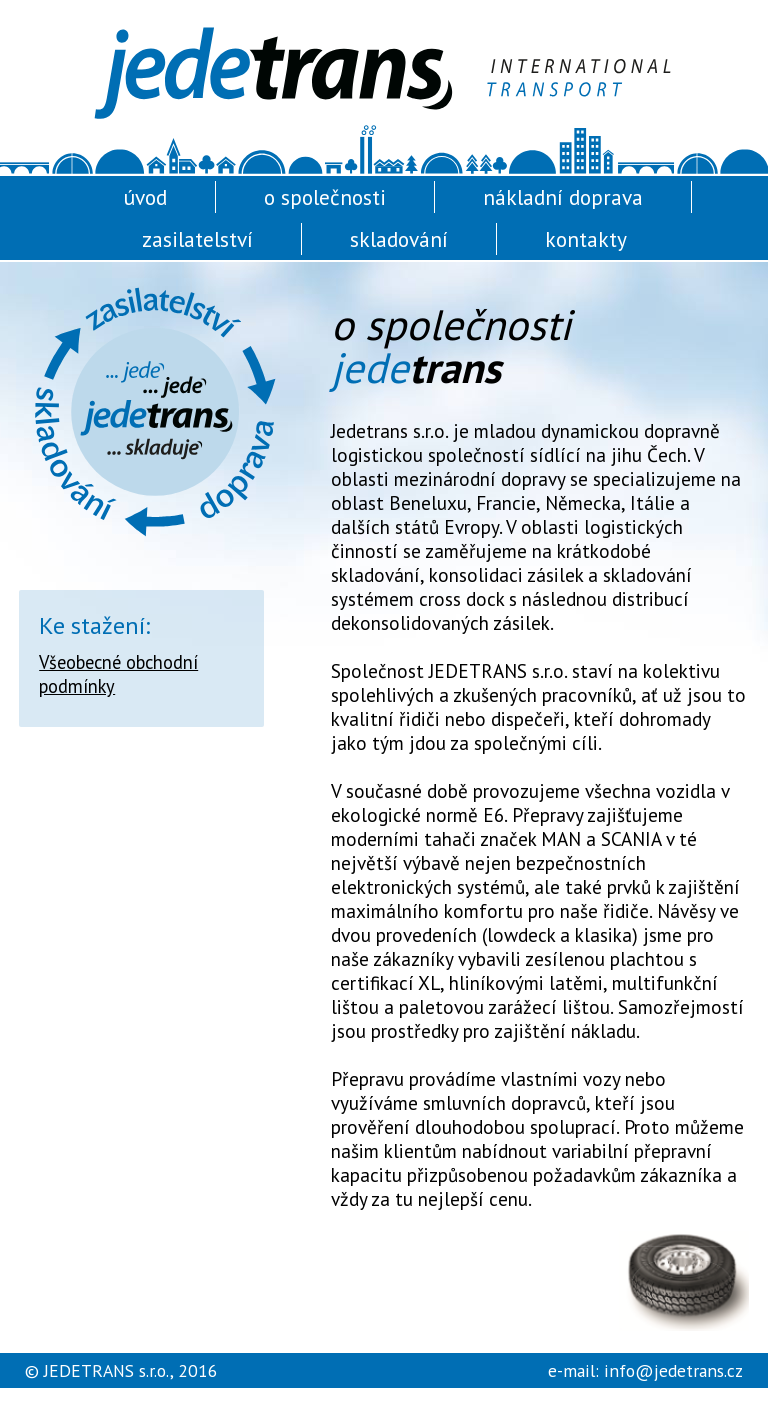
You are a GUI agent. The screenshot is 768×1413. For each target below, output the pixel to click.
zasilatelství (197, 239)
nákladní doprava (563, 197)
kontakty (586, 239)
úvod (145, 197)
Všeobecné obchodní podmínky (118, 674)
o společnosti (325, 197)
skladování (399, 239)
